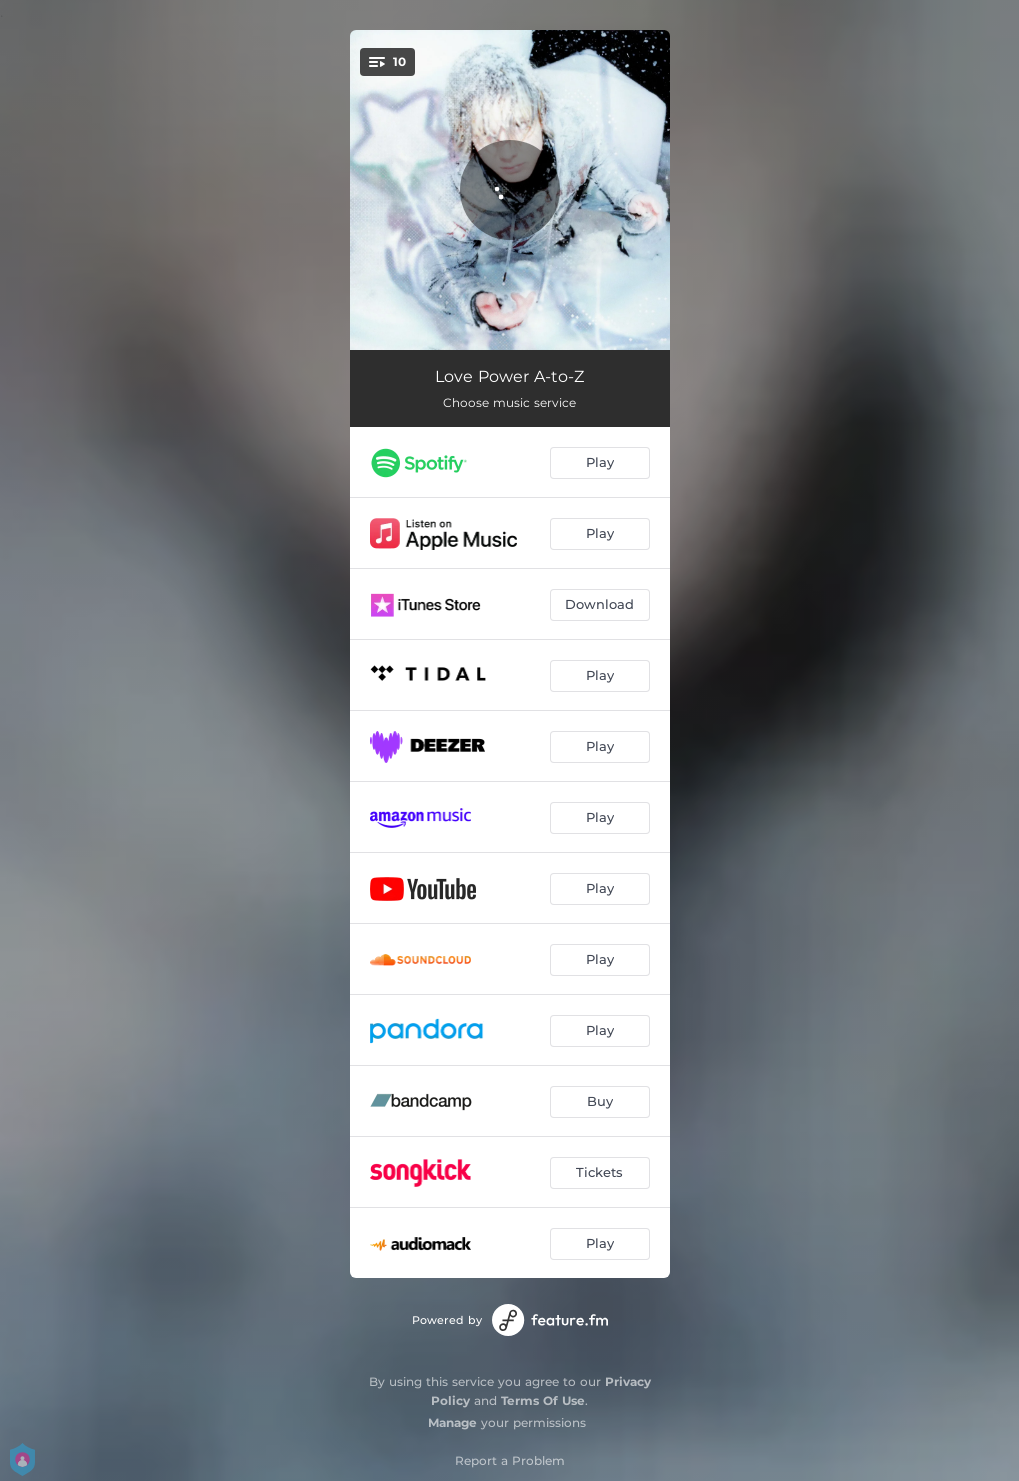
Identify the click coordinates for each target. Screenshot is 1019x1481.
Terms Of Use (543, 1400)
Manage (452, 1422)
